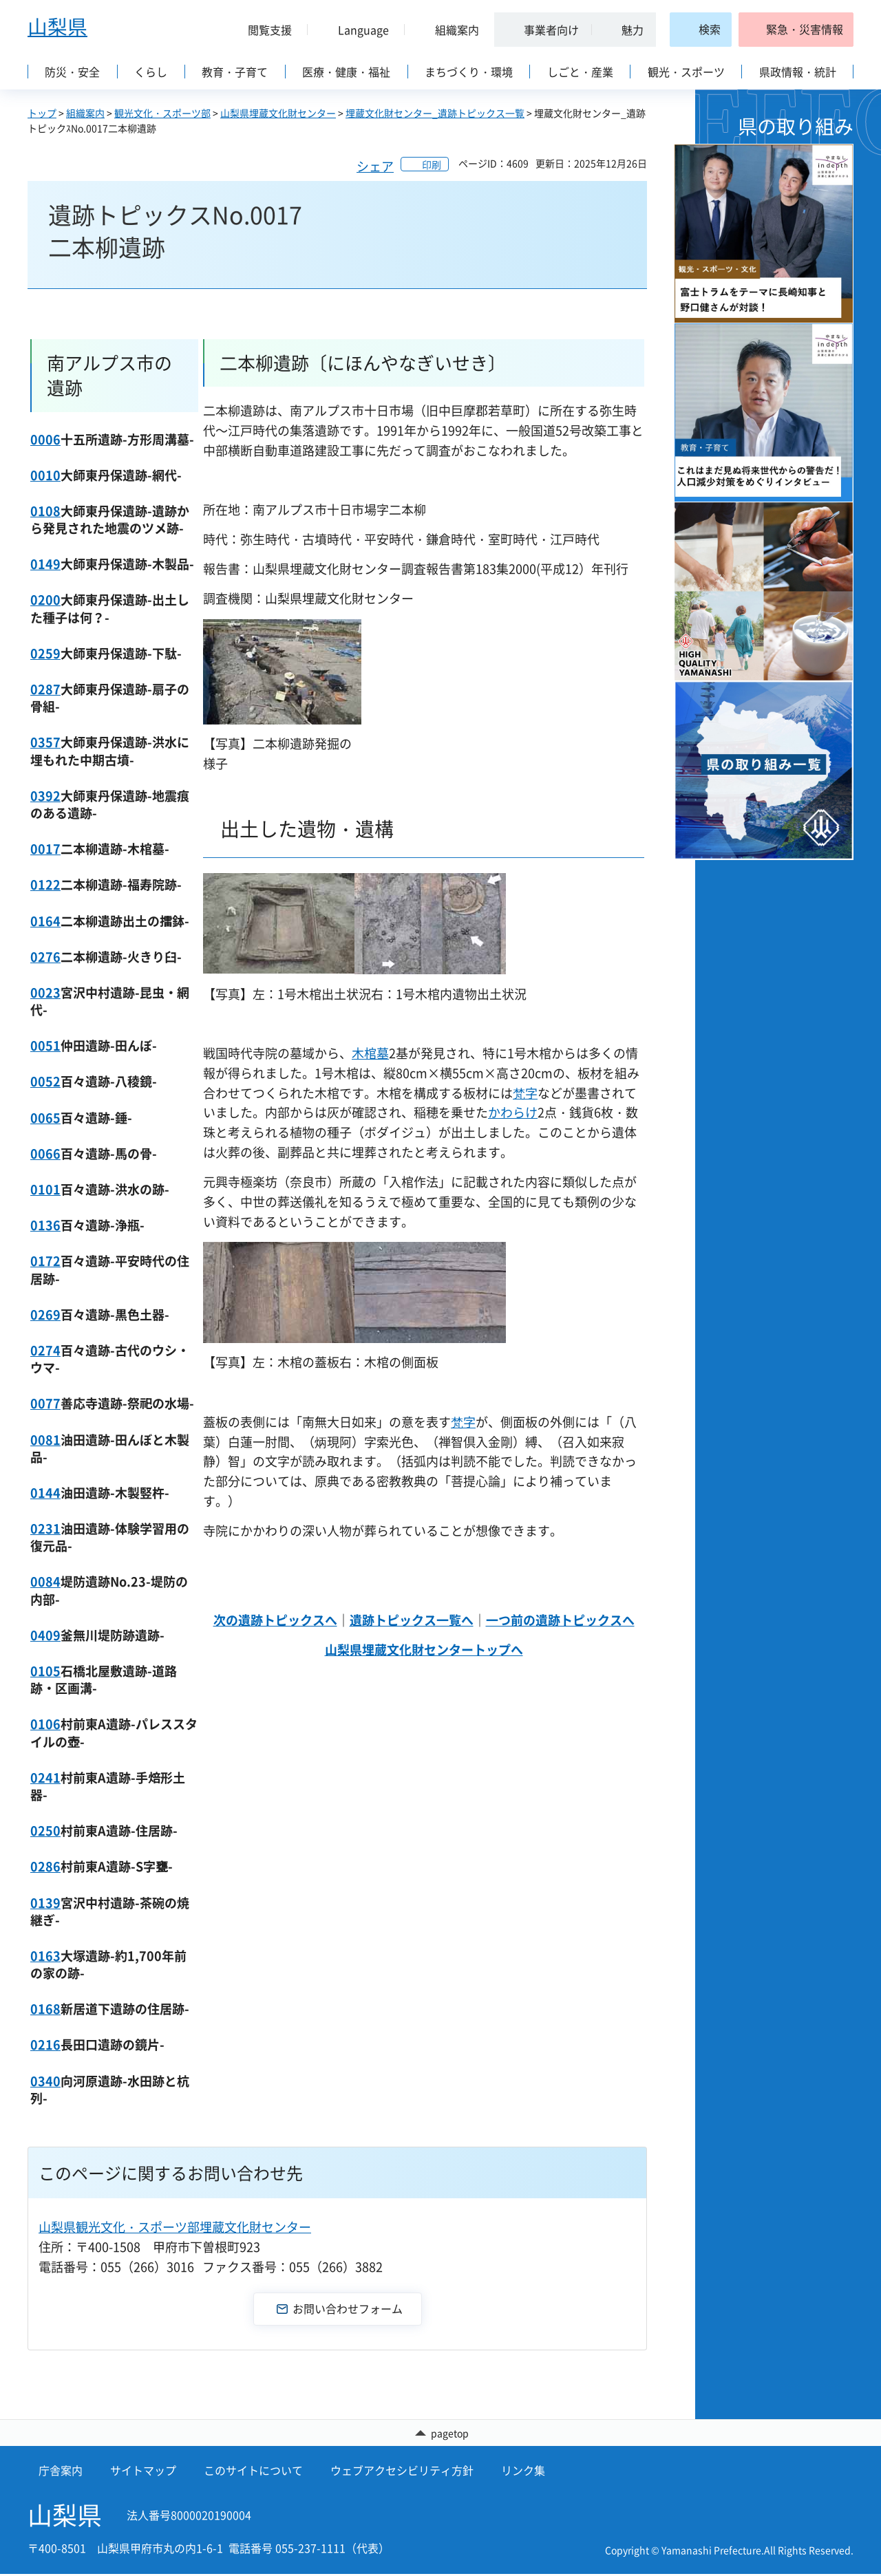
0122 (45, 884)
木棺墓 (370, 1053)
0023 (45, 992)
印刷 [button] (431, 164)
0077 (45, 1403)
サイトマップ (143, 2472)
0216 (45, 2044)
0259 (45, 653)
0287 (45, 689)
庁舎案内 (61, 2472)
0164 (45, 921)
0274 (45, 1350)
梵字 (525, 1093)
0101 (45, 1189)
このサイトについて (253, 2472)
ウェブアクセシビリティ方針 (402, 2472)
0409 (45, 1635)
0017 (45, 848)
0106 (45, 1724)
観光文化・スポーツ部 (162, 113)
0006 (45, 439)
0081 (45, 1439)
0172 (45, 1261)
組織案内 (85, 113)
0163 (45, 1955)
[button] (264, 29)
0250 (45, 1830)
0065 (45, 1117)
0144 (45, 1492)
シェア (375, 166)
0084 (45, 1581)
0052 (45, 1081)
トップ (42, 113)
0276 (45, 956)
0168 (45, 2008)
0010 (45, 475)
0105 (45, 1671)
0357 (45, 742)
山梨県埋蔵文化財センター (278, 113)
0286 (45, 1866)
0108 (45, 511)
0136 (45, 1225)
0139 (45, 1902)
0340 (45, 2081)
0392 (45, 795)
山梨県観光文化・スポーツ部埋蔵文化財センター (175, 2227)
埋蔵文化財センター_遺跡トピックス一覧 (435, 113)
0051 (45, 1045)
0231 (45, 1528)
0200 (45, 599)
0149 (45, 564)
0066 (45, 1153)
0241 (45, 1777)
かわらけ (513, 1112)
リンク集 (523, 2472)
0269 (45, 1314)
